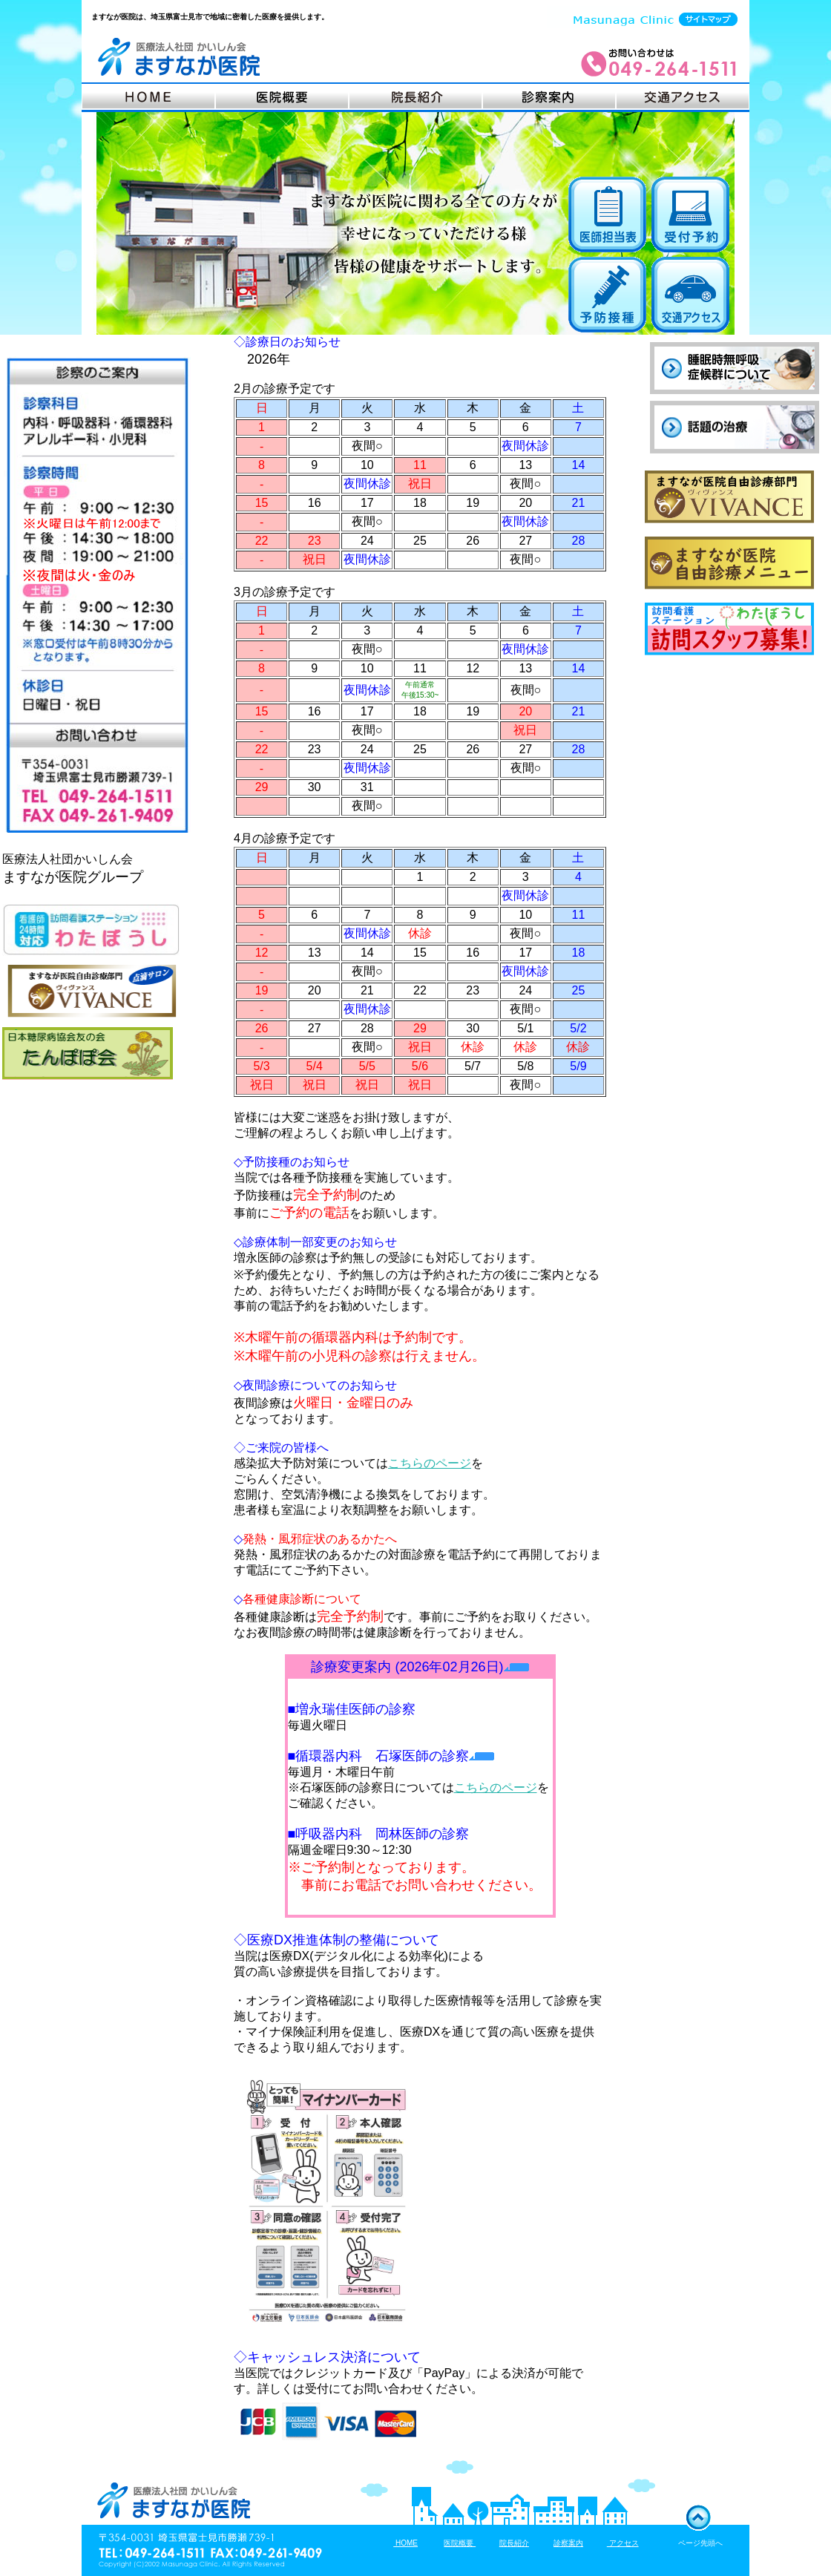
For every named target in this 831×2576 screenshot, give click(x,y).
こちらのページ (429, 1463)
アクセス (623, 2543)
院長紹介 (514, 2543)
